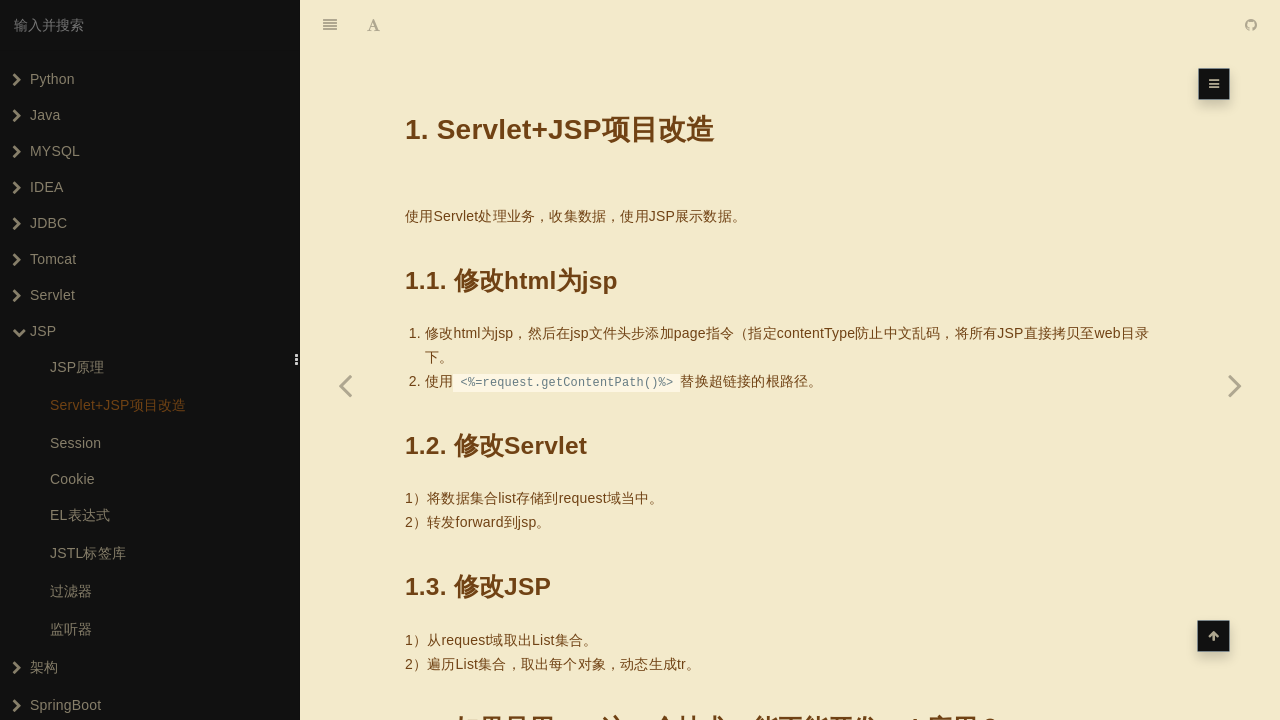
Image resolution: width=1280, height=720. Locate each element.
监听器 (71, 629)
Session (75, 443)
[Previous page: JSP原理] (345, 385)
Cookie (72, 479)
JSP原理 (77, 367)
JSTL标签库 (88, 553)
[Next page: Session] (1235, 385)
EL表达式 (80, 515)
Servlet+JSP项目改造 (118, 405)
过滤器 (71, 591)
